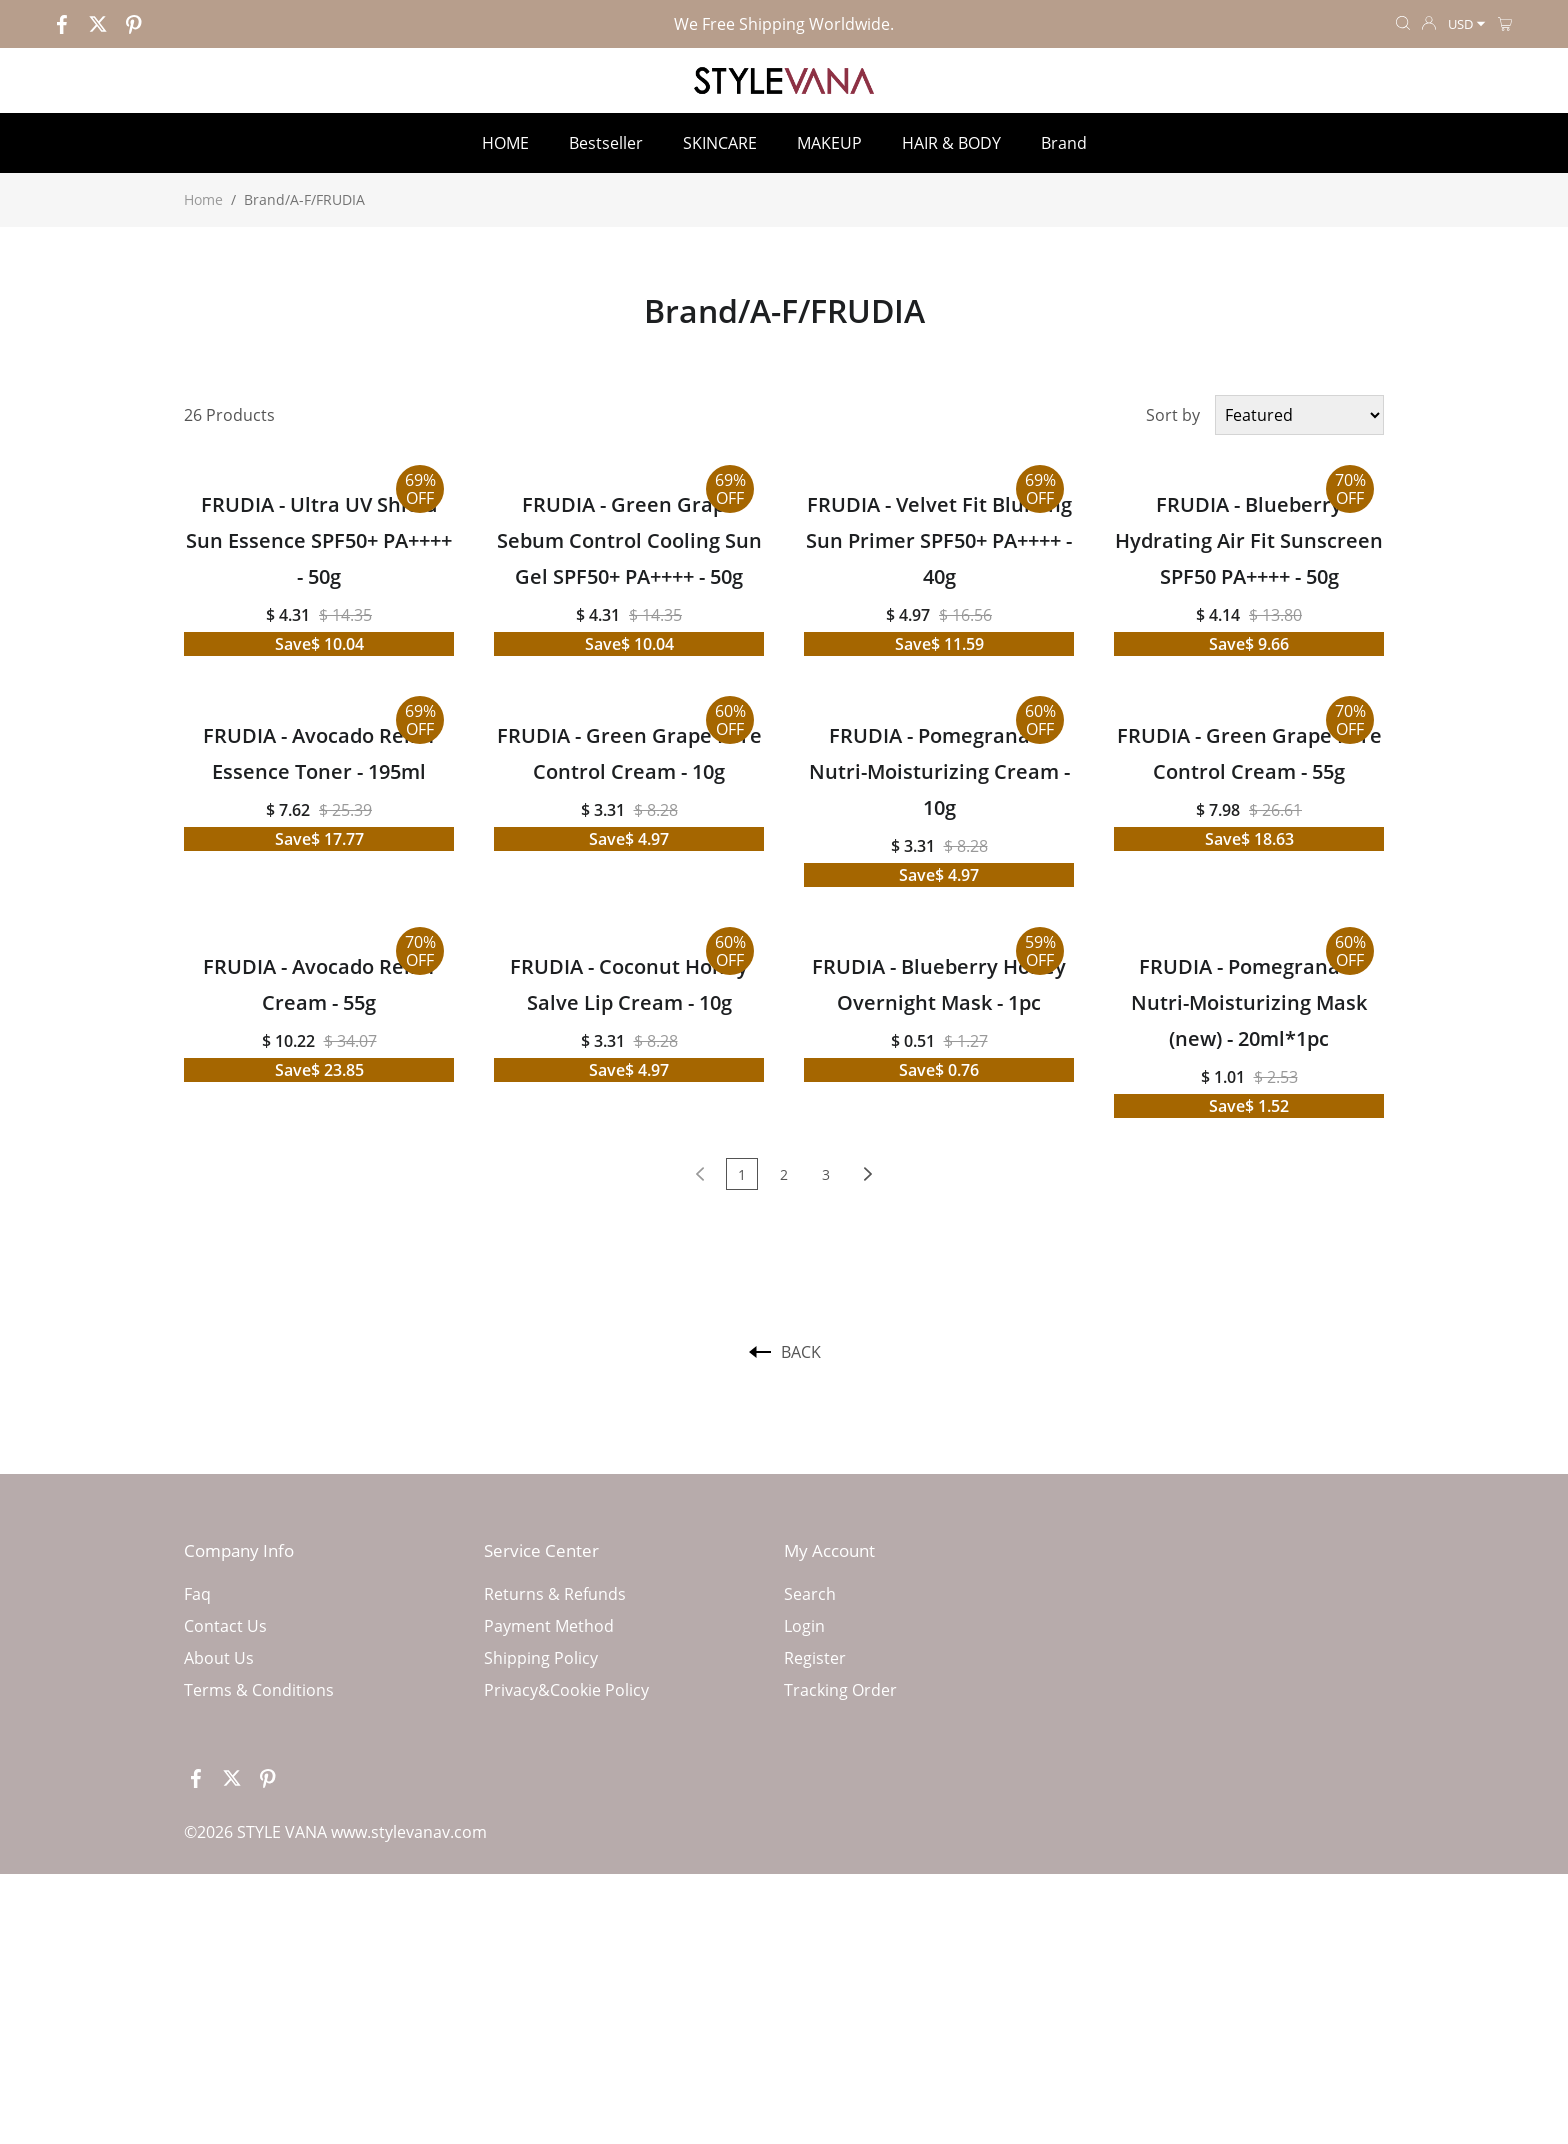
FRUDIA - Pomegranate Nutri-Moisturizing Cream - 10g (939, 771)
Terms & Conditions (259, 1690)
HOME (505, 143)
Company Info (239, 1550)
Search (810, 1594)
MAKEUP (829, 143)
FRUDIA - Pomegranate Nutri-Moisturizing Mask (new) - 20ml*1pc (1249, 1002)
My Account (829, 1550)
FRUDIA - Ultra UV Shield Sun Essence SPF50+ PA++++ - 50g (319, 540)
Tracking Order (840, 1690)
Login (804, 1626)
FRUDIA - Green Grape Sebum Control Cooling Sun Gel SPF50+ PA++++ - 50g (629, 540)
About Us (219, 1658)
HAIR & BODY (951, 143)
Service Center (541, 1550)
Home (203, 199)
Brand (1064, 143)
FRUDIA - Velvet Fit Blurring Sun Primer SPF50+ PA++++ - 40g (939, 540)
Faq (197, 1594)
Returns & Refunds (555, 1594)
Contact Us (225, 1626)
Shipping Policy (541, 1658)
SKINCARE (720, 143)
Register (815, 1658)
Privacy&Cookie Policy (566, 1690)
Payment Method (549, 1626)
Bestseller (606, 143)
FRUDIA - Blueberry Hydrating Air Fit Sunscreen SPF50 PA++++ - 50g (1249, 540)
